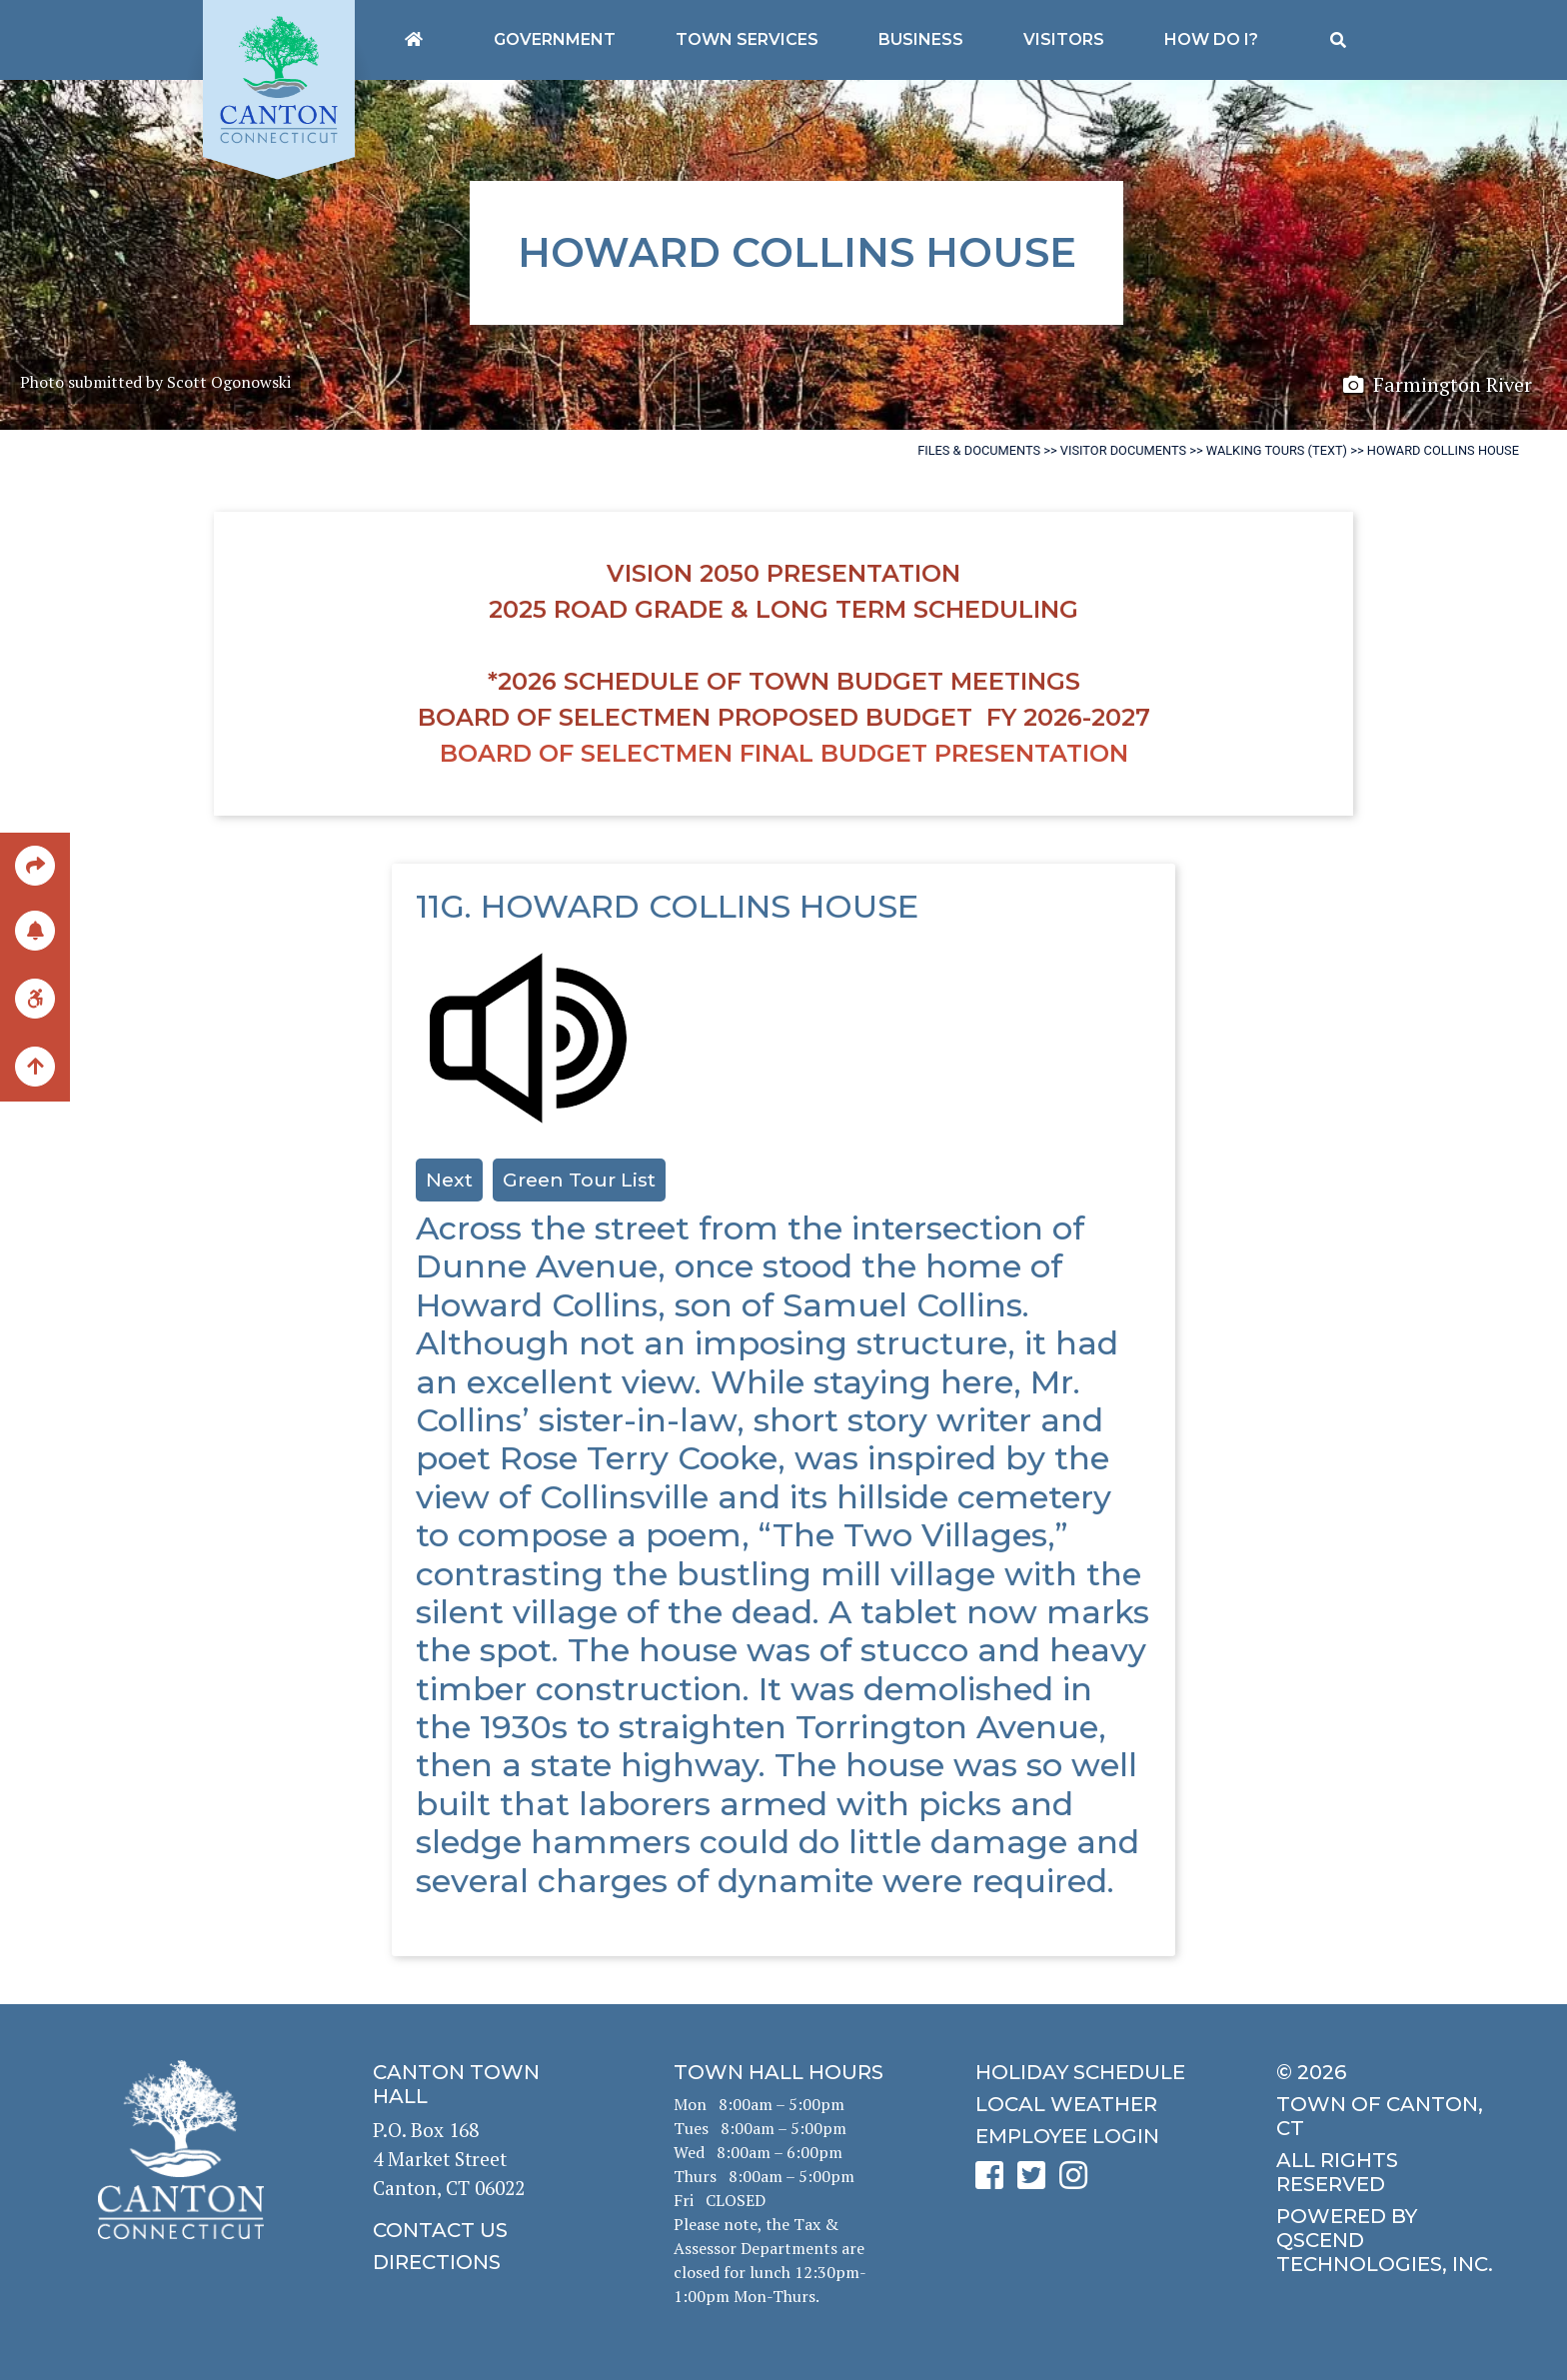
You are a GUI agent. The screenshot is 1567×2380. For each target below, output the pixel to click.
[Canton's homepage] (414, 39)
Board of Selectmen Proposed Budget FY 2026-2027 (784, 717)
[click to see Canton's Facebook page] (994, 2181)
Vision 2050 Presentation (783, 573)
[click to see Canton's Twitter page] (1036, 2181)
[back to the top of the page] (35, 1068)
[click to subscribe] (35, 929)
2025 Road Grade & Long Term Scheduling (783, 609)
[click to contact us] (482, 2230)
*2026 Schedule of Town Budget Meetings (784, 681)
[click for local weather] (1084, 2104)
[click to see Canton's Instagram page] (1078, 2181)
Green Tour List (579, 1179)
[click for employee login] (1084, 2136)
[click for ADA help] (35, 997)
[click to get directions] (482, 2262)
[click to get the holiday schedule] (1084, 2072)
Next (449, 1179)
